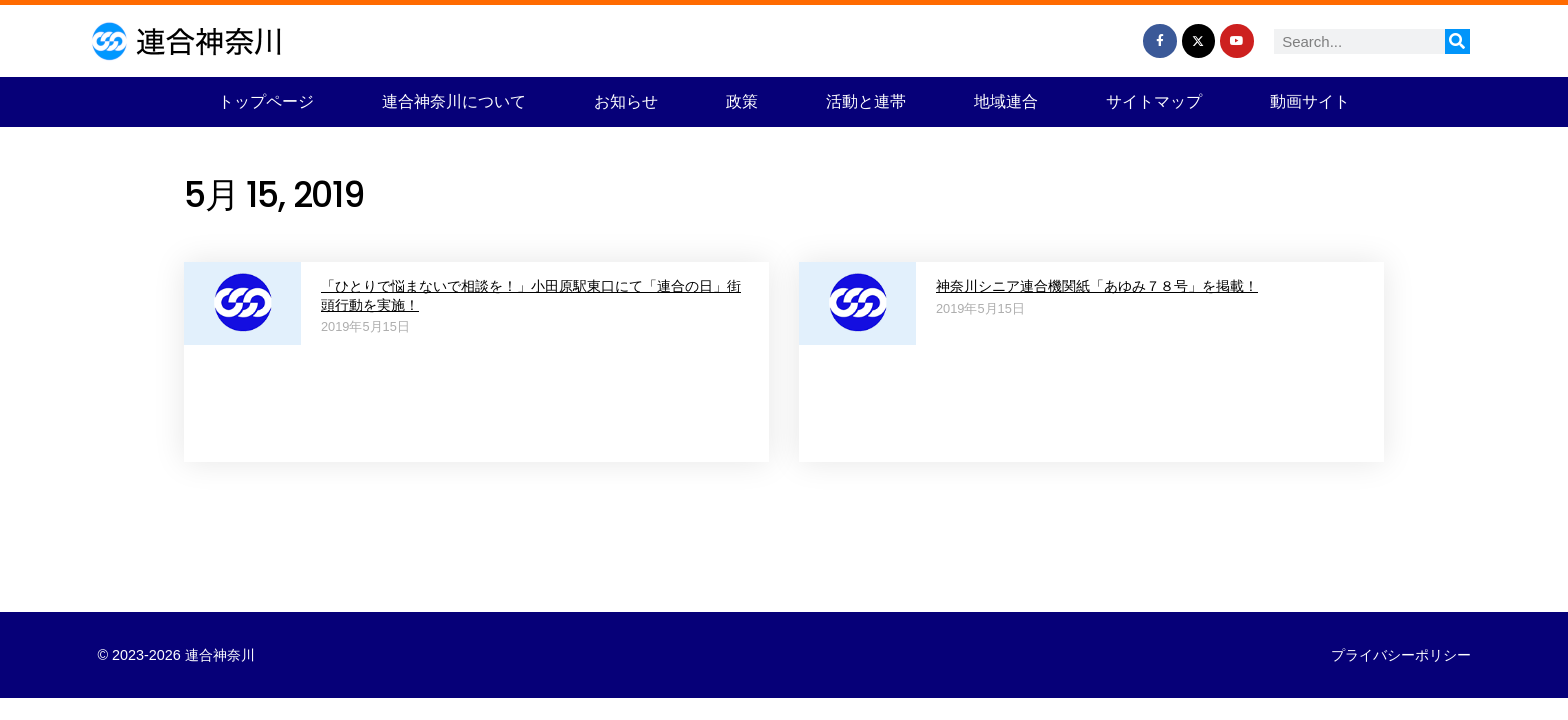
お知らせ (626, 101)
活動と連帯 (866, 101)
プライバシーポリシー (1401, 655)
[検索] (1457, 41)
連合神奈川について (454, 101)
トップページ (266, 101)
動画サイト (1310, 101)
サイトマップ (1154, 101)
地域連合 (1006, 101)
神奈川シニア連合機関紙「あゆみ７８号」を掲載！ (1097, 286)
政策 (742, 101)
